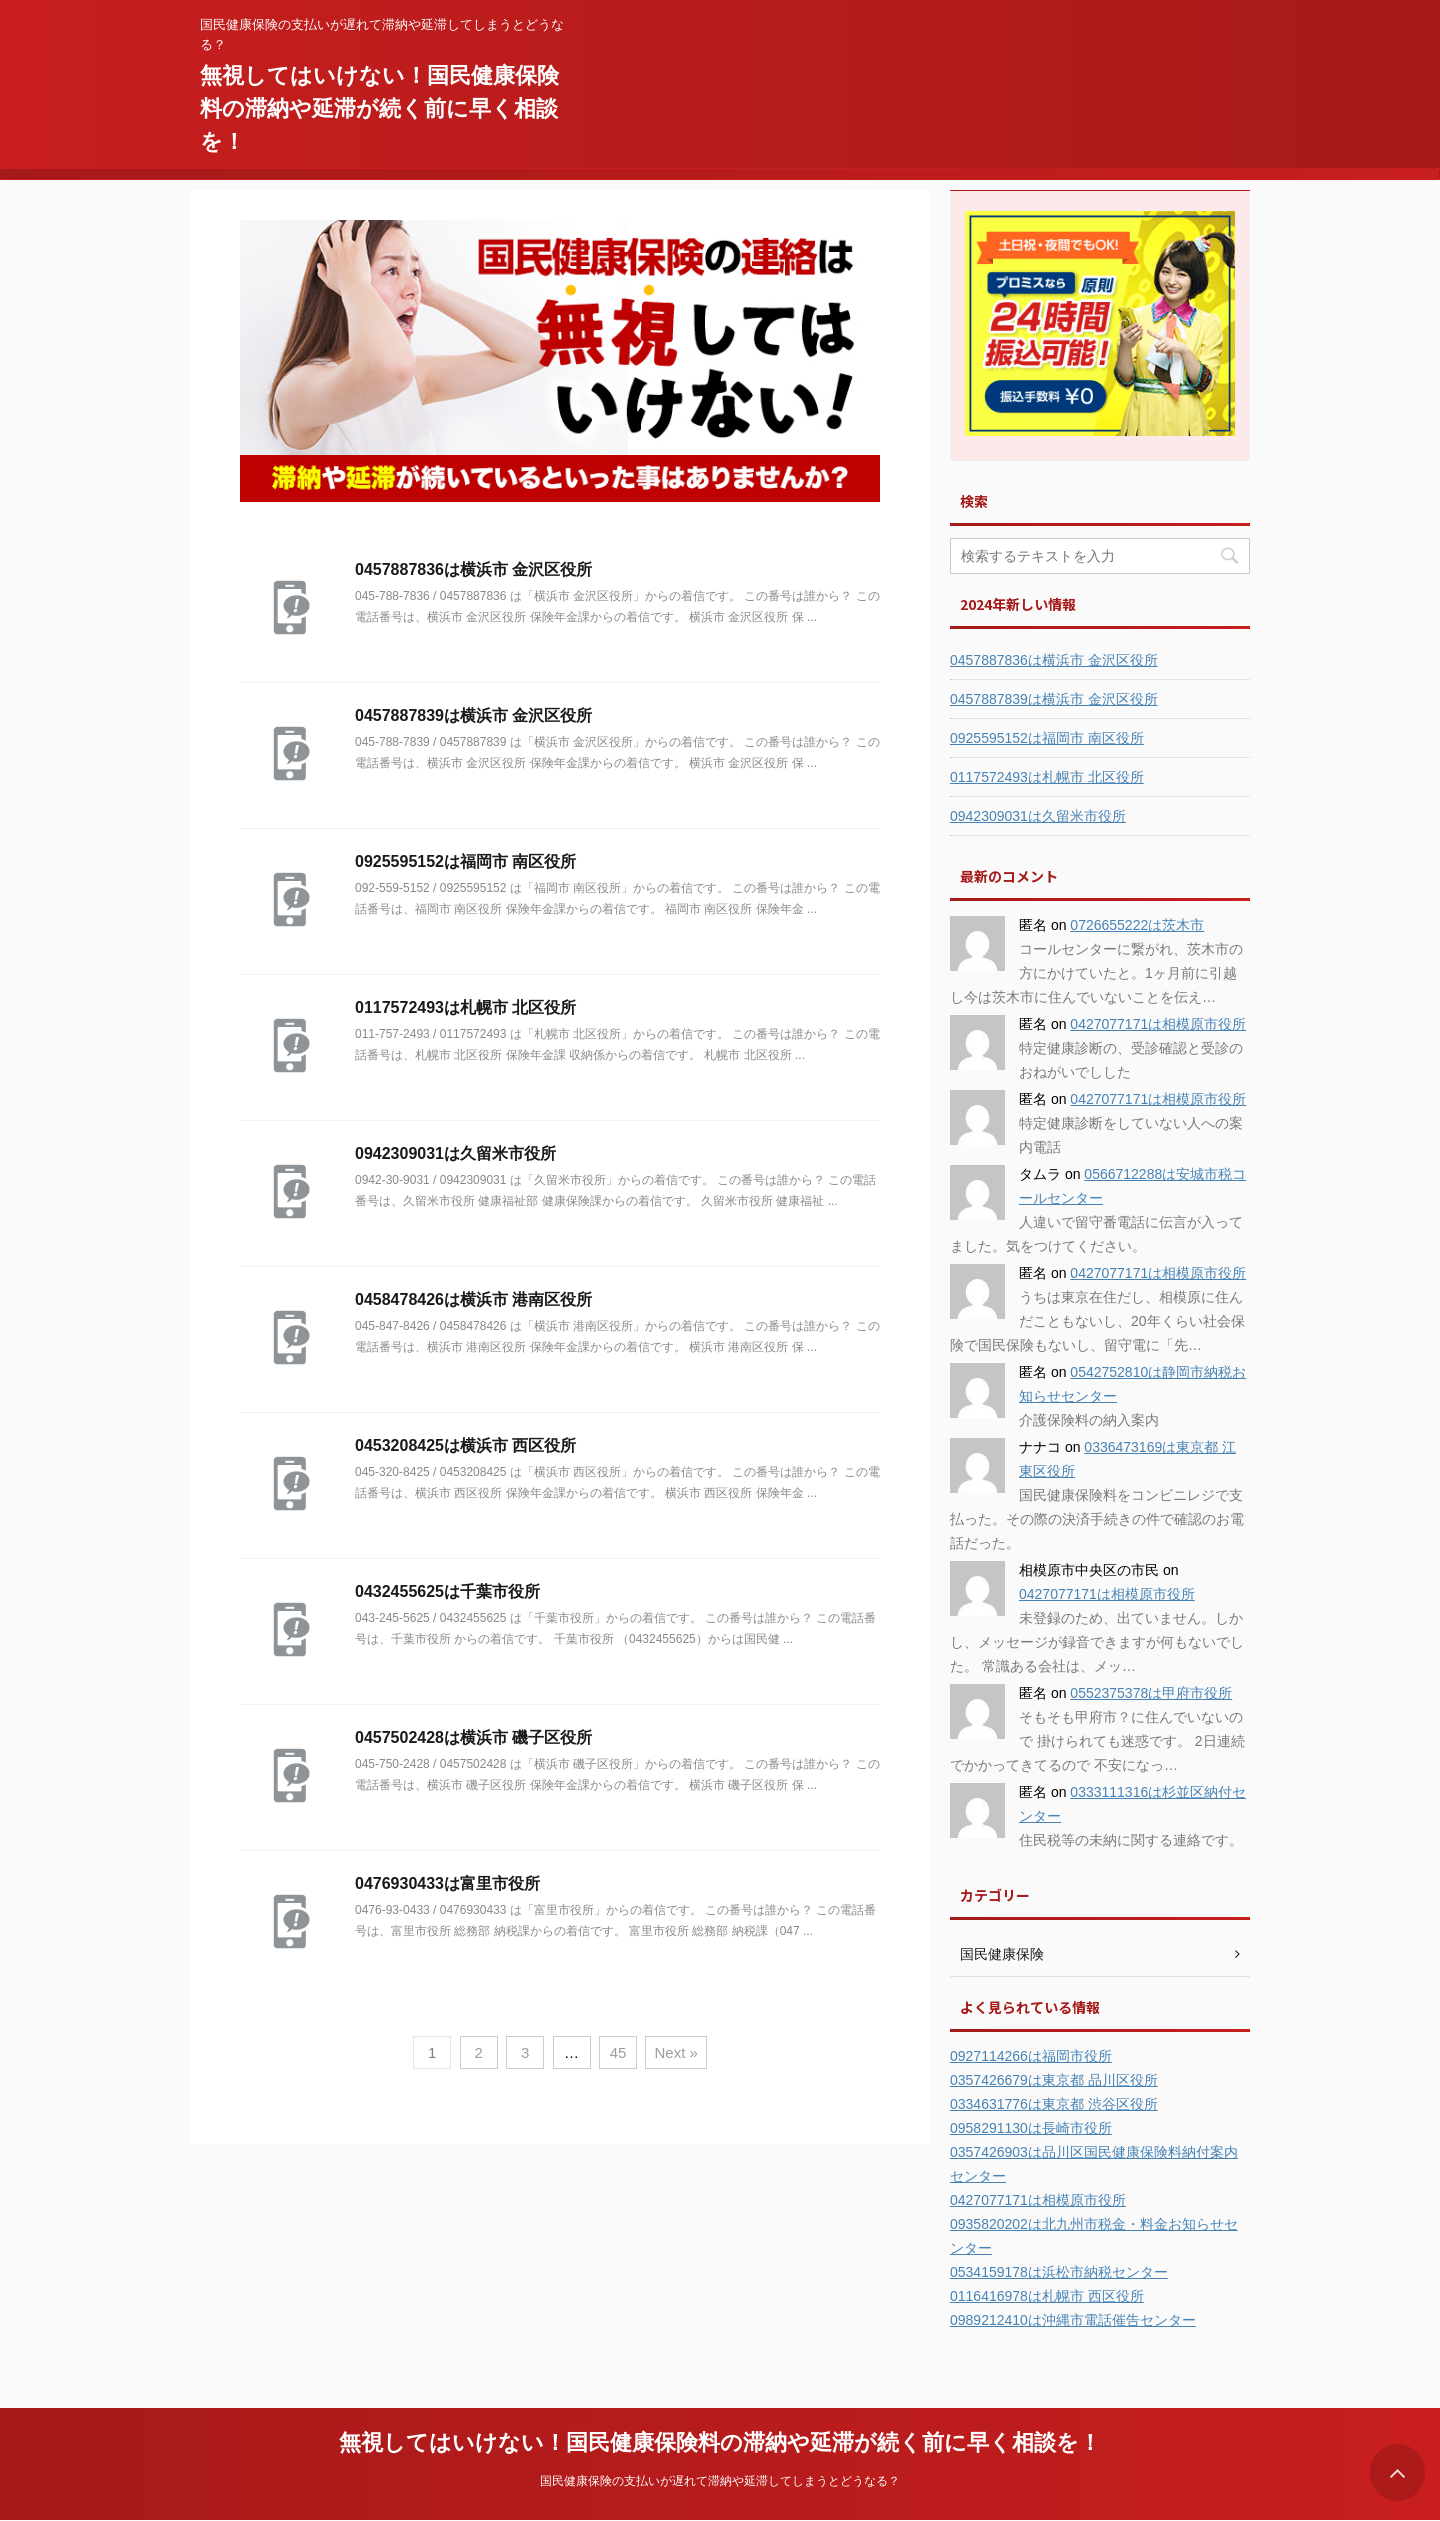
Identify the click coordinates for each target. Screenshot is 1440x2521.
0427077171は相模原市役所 (1158, 1024)
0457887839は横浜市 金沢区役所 (473, 715)
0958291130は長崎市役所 (1031, 2128)
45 (618, 2052)
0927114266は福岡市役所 (1031, 2056)
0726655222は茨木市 (1137, 925)
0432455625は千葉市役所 (447, 1591)
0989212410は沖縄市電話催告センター (1073, 2320)
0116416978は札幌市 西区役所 (1047, 2296)
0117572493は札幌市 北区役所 (465, 1007)
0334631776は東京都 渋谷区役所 (1054, 2104)
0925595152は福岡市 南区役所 (465, 861)
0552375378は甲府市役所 (1151, 1693)
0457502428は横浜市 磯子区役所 (473, 1737)
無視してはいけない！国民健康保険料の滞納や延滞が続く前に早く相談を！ (379, 108)
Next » (675, 2052)
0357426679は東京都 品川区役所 (1054, 2080)
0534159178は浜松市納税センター (1059, 2272)
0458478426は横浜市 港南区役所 (473, 1299)
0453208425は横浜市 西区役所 (465, 1445)
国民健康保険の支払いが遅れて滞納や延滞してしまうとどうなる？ (720, 2481)
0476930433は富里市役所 (447, 1883)
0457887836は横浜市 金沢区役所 (473, 569)
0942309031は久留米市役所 (455, 1153)
